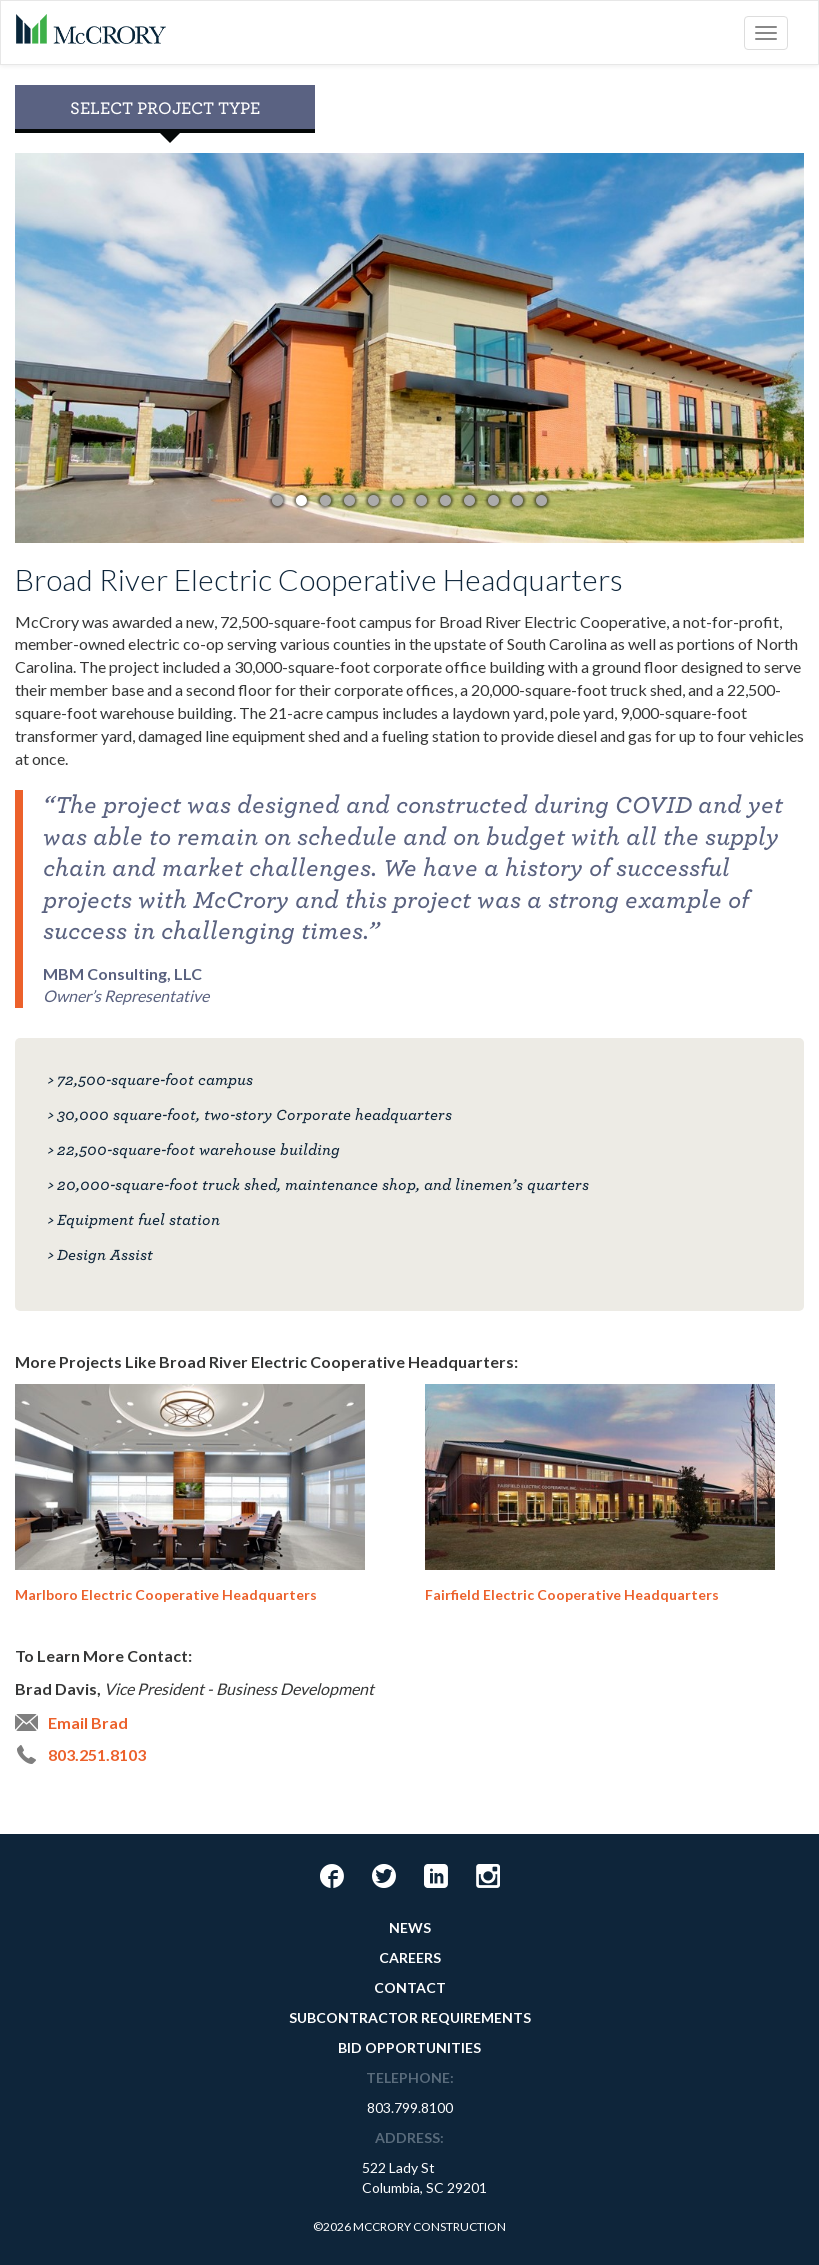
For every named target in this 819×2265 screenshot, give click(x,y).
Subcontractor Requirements (410, 2017)
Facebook (332, 1876)
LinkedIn (436, 1876)
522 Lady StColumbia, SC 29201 (424, 2177)
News (410, 1927)
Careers (410, 1957)
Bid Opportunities (409, 2047)
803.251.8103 (97, 1754)
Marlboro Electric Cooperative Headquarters (190, 1493)
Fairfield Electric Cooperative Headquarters (600, 1493)
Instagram (488, 1876)
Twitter (384, 1876)
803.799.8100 (410, 2107)
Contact (410, 1987)
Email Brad (88, 1722)
